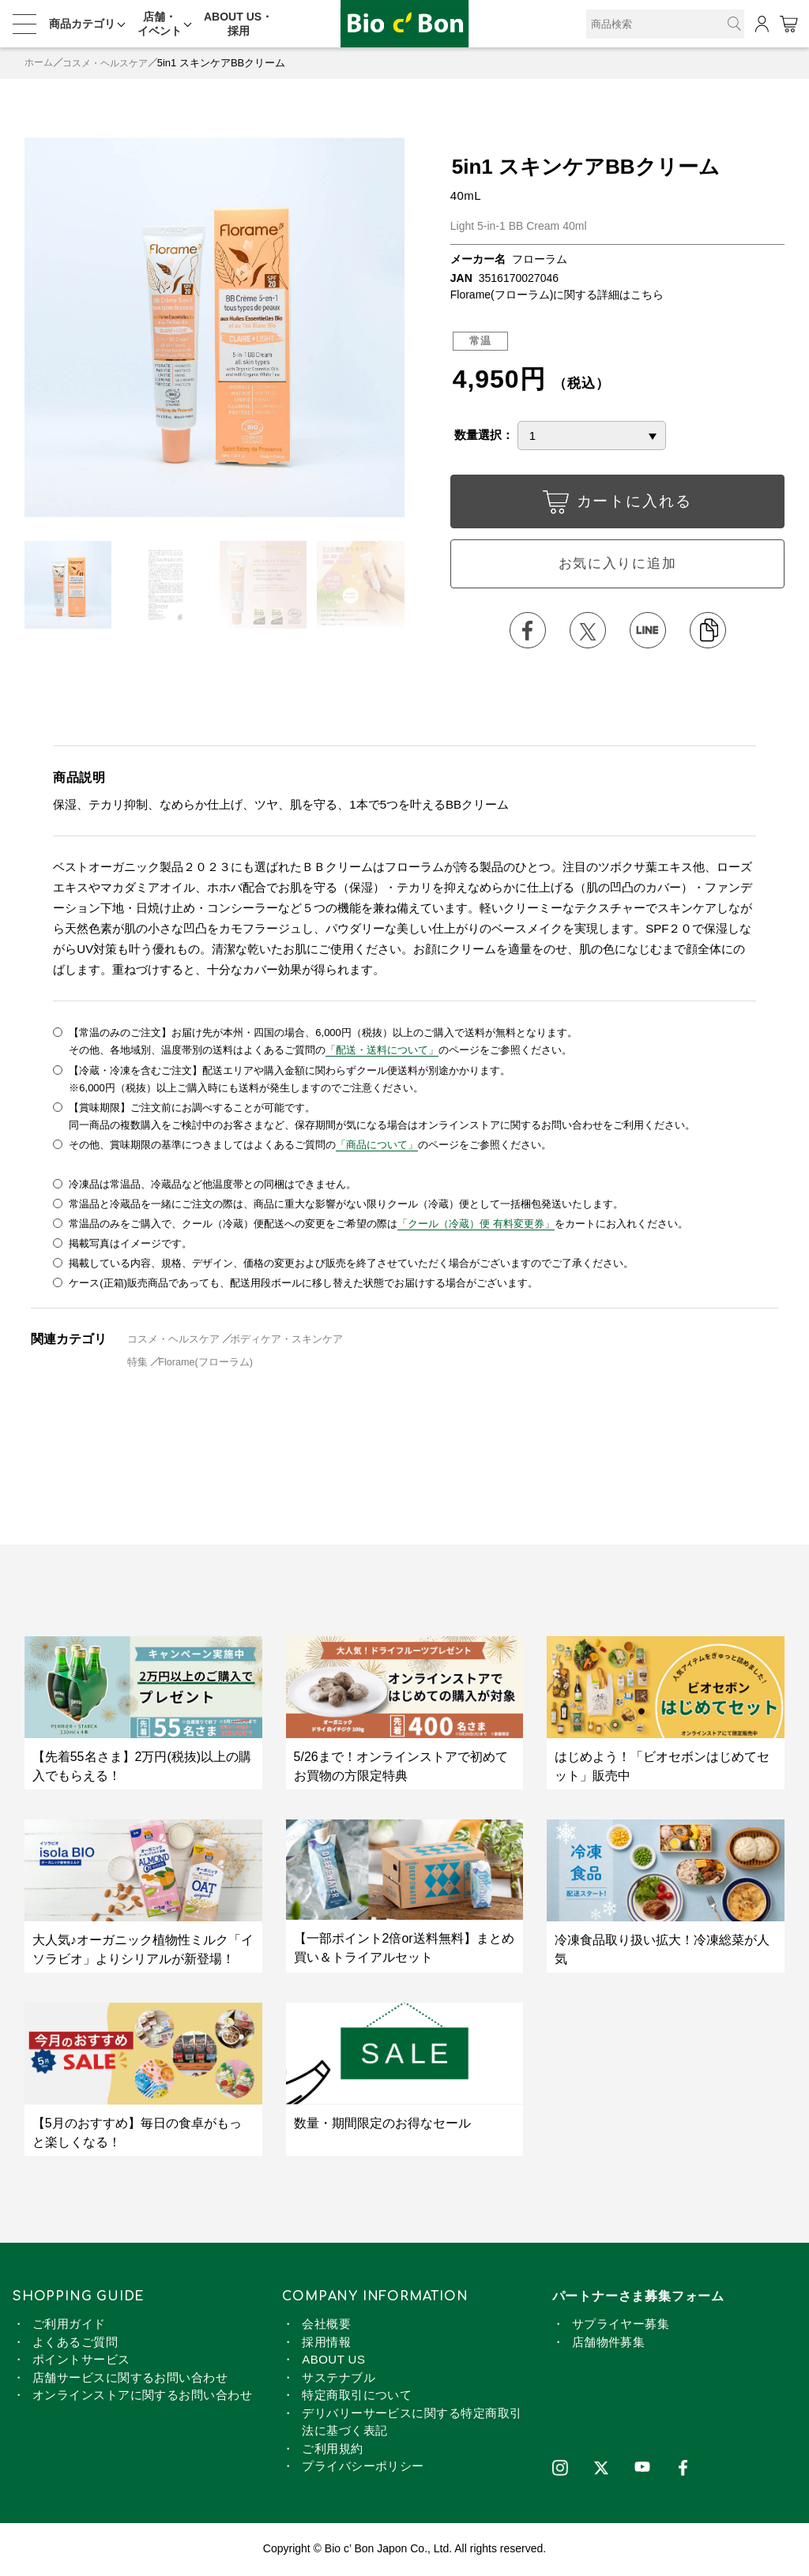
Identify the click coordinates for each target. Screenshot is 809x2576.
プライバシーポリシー (363, 2467)
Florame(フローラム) (206, 1363)
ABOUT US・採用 (238, 23)
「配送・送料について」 (381, 1053)
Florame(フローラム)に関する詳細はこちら (557, 294)
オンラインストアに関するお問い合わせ (142, 2396)
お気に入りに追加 (617, 565)
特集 (138, 1363)
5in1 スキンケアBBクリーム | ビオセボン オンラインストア (404, 24)
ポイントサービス (81, 2361)
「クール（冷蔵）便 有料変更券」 (476, 1225)
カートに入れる (617, 505)
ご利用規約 (332, 2450)
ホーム (39, 63)
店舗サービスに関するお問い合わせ (130, 2379)
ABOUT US (333, 2361)
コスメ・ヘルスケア (111, 63)
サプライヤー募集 (621, 2325)
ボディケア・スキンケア (287, 1340)
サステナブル (338, 2379)
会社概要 (326, 2325)
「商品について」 (377, 1147)
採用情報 (326, 2343)
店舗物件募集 (608, 2343)
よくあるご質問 (75, 2343)
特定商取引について (357, 2396)
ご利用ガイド (69, 2325)
